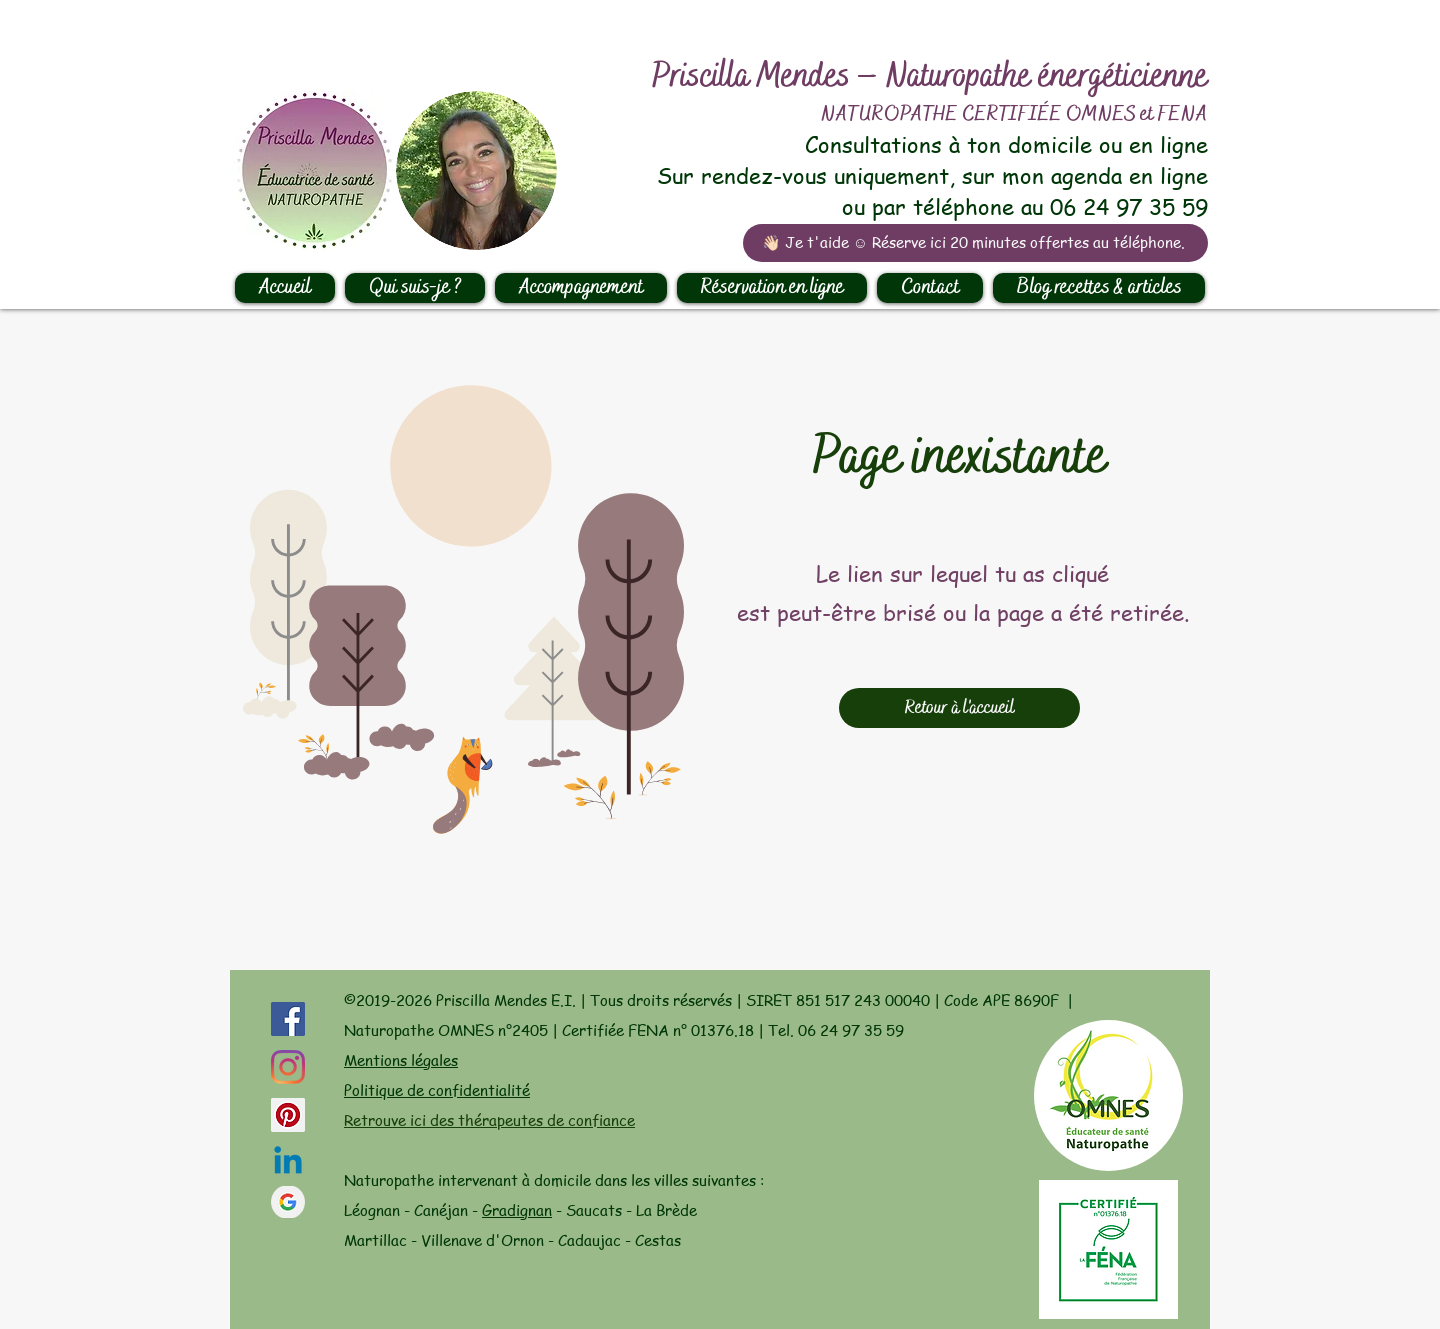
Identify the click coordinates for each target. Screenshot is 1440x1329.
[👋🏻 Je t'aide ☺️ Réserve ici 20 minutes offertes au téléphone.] (975, 243)
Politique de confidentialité (437, 1090)
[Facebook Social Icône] (288, 1019)
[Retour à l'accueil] (959, 708)
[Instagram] (288, 1067)
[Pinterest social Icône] (288, 1115)
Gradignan (517, 1210)
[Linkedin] (288, 1163)
